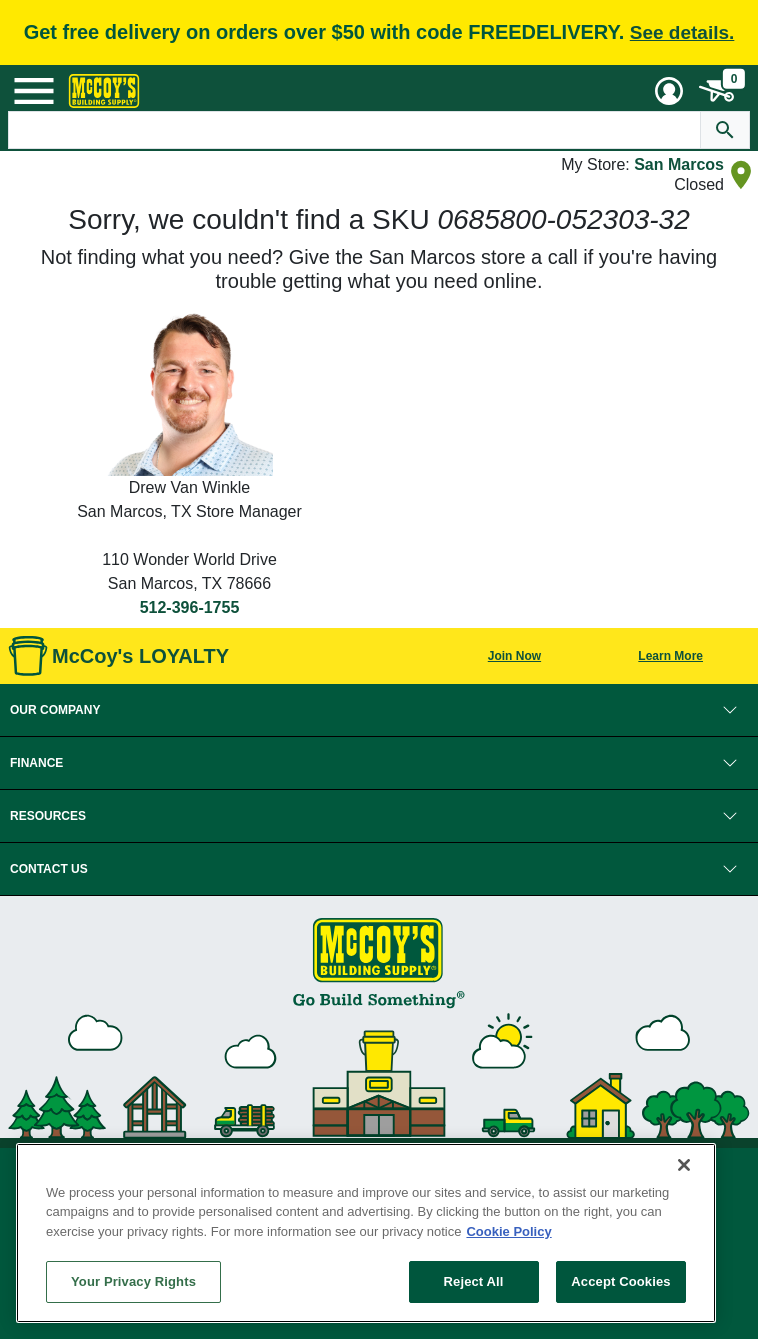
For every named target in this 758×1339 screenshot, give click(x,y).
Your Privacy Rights (133, 1281)
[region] (366, 1233)
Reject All (474, 1281)
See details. (682, 32)
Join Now (514, 656)
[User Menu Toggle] (669, 91)
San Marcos (679, 164)
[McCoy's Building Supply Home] (104, 91)
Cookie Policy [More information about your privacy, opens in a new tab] (508, 1231)
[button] (379, 710)
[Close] (684, 1165)
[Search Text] (355, 130)
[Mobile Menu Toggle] (34, 91)
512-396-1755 (190, 607)
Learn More (670, 656)
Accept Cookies (620, 1281)
